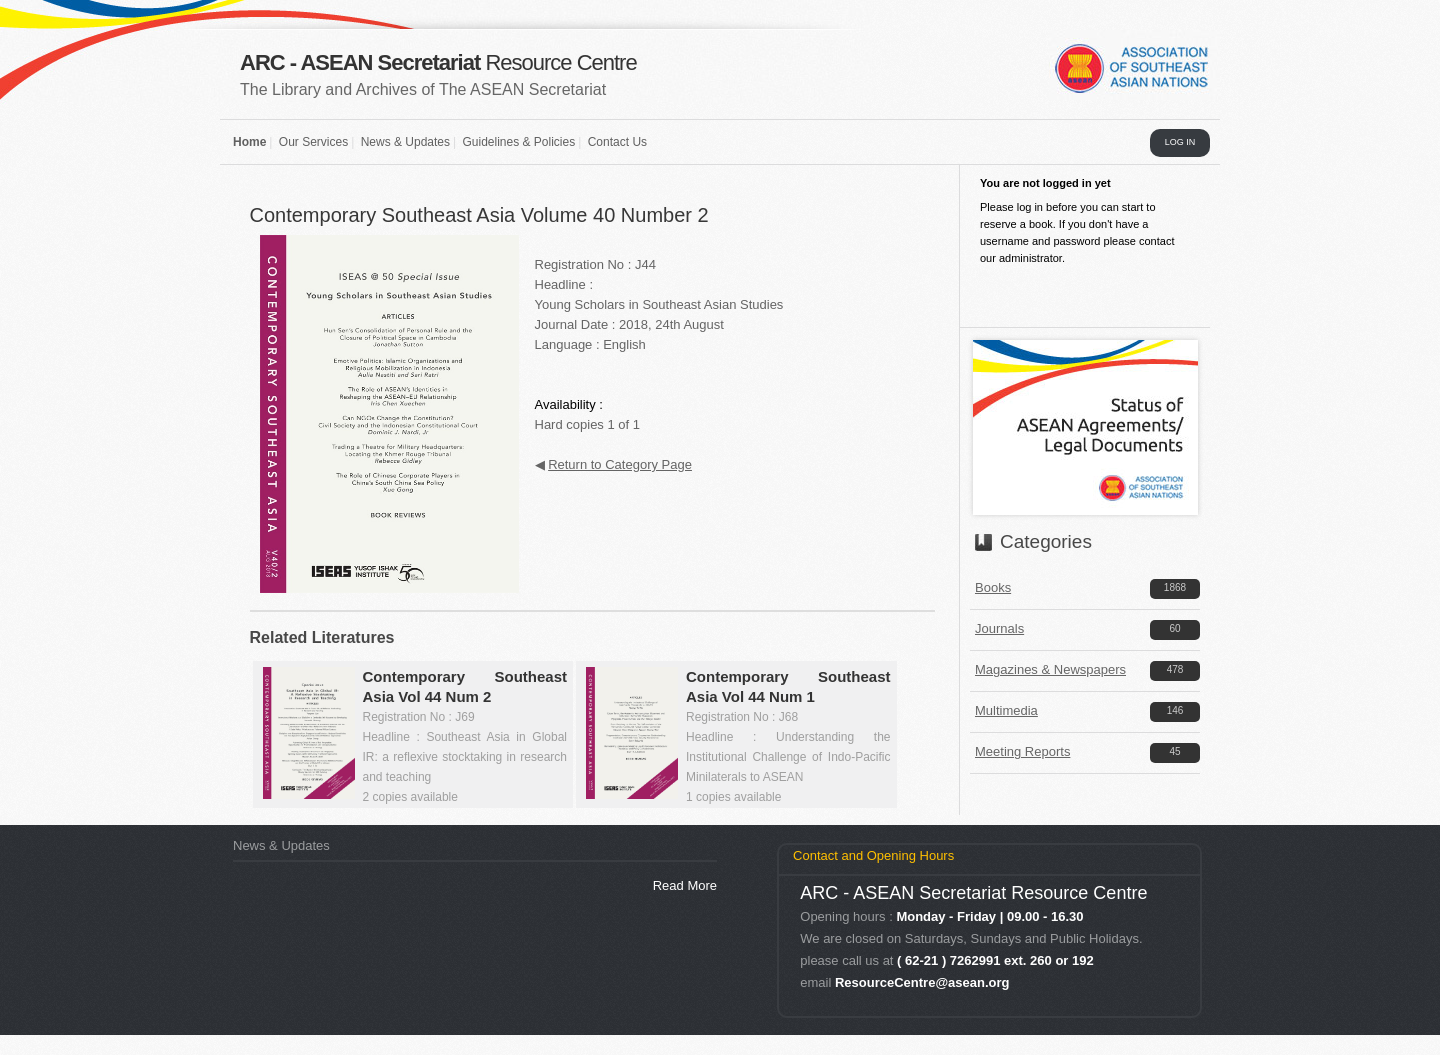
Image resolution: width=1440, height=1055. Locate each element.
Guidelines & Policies (518, 142)
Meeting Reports (1022, 751)
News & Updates (405, 142)
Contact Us (617, 142)
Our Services (313, 142)
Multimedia (1006, 710)
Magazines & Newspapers (1050, 669)
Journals (999, 628)
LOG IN (1180, 142)
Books (993, 587)
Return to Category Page (620, 464)
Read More (685, 885)
